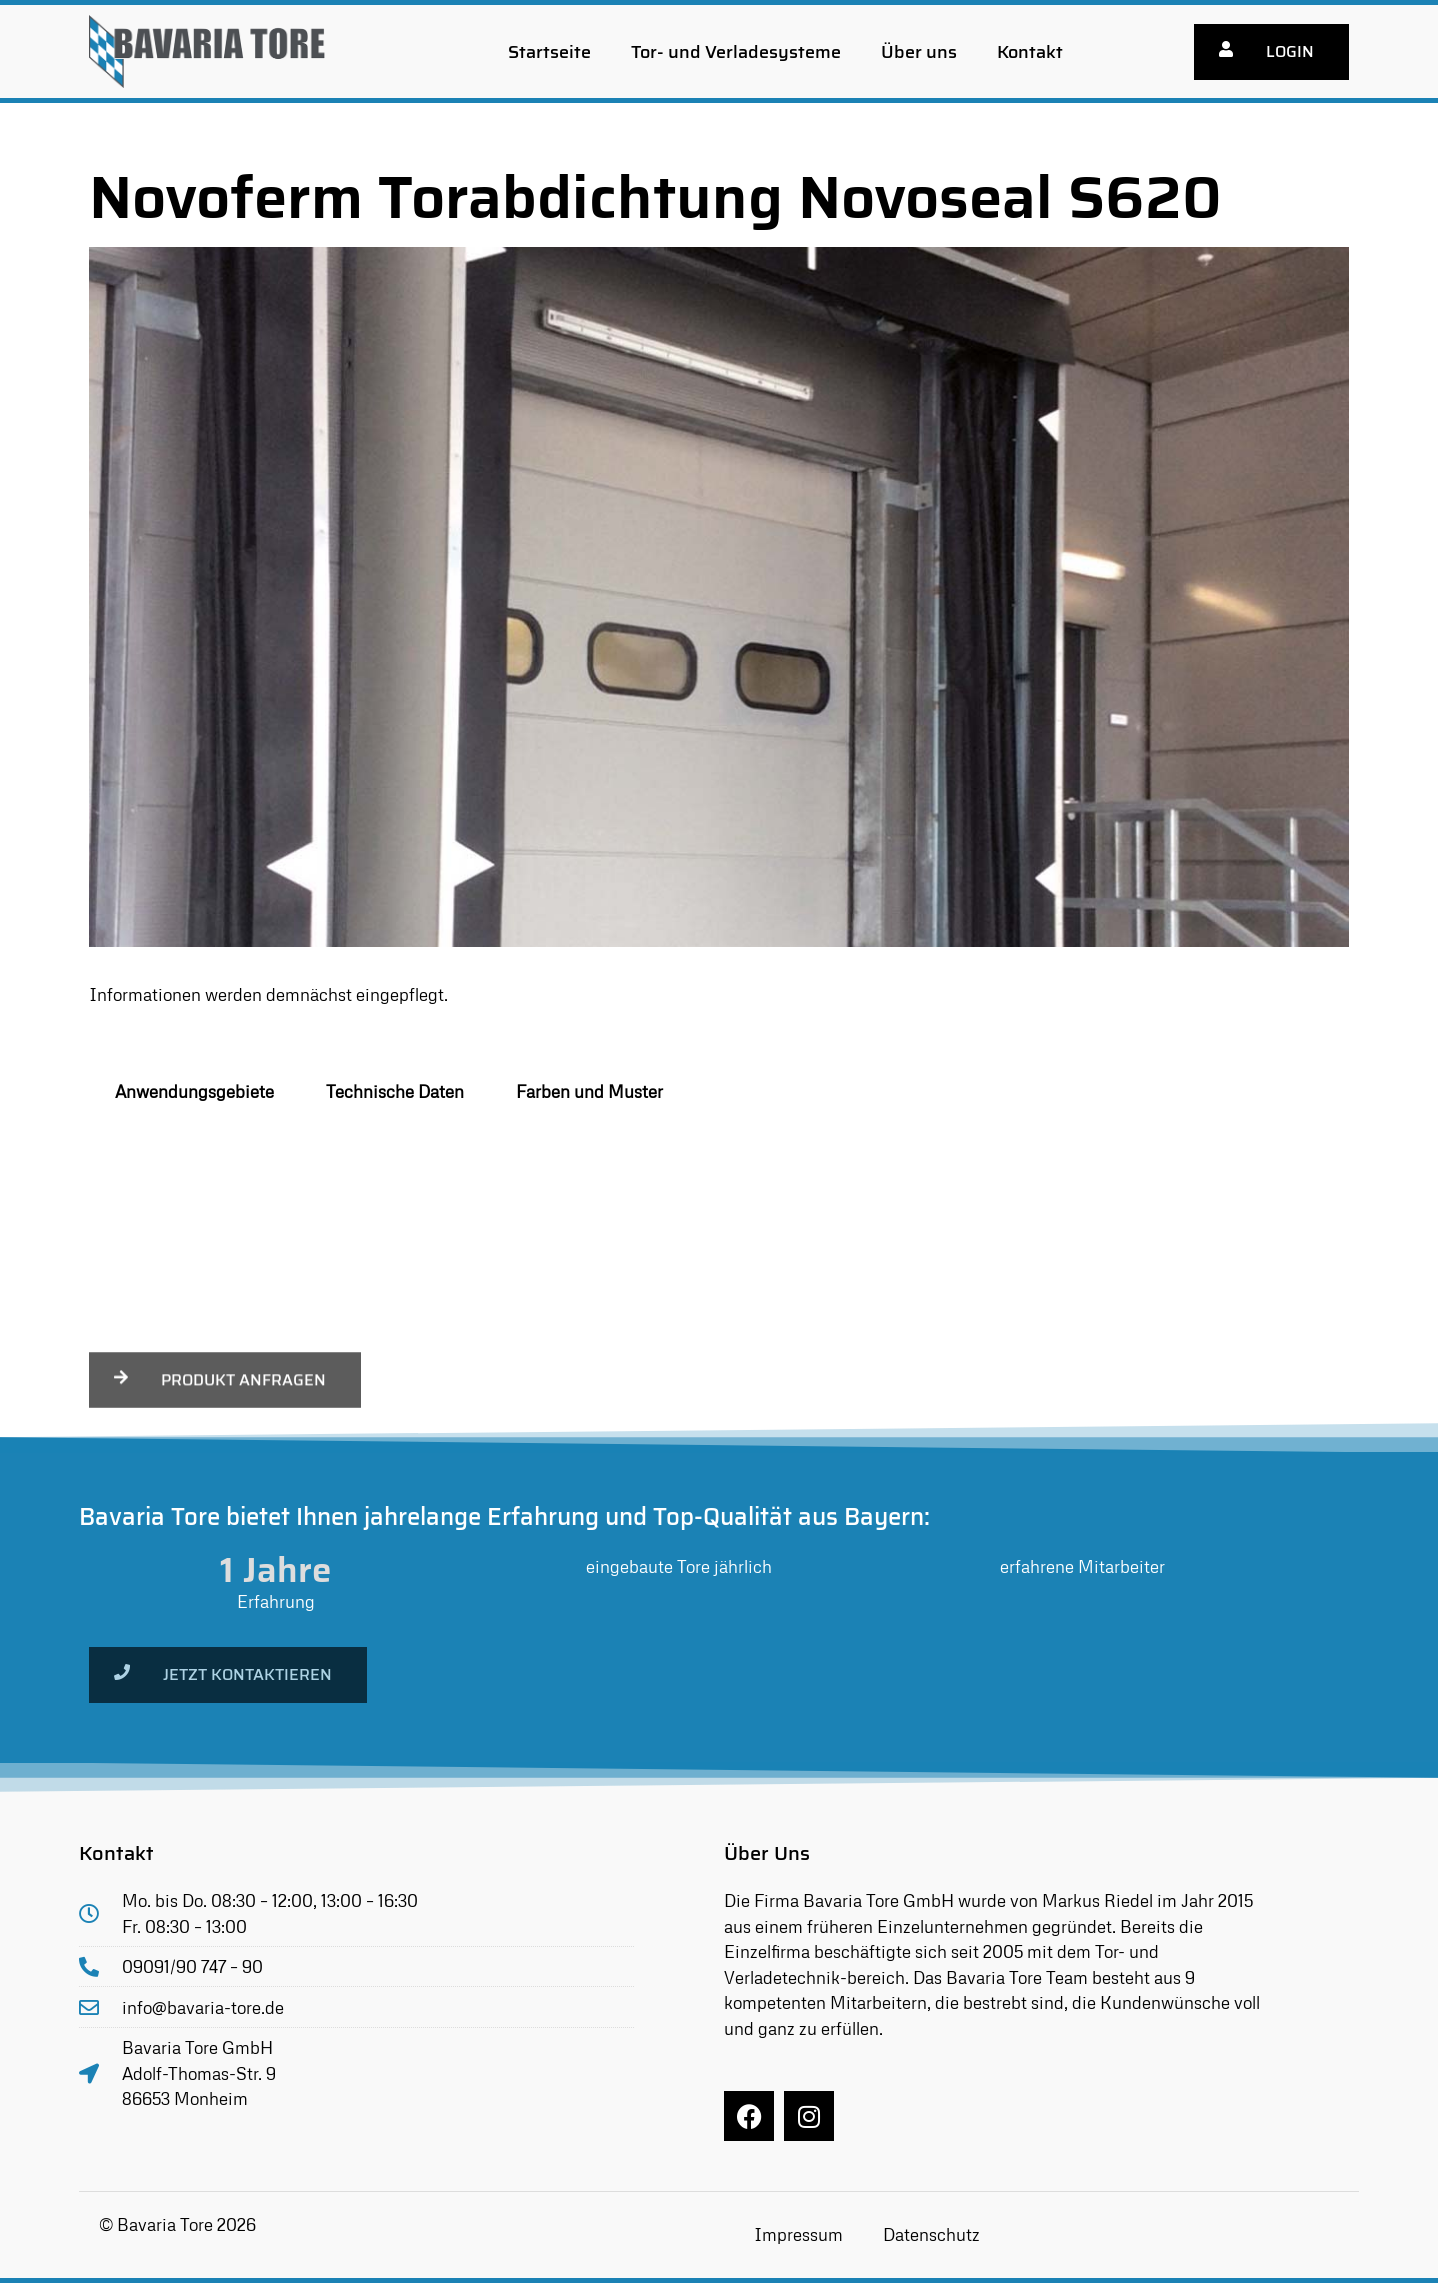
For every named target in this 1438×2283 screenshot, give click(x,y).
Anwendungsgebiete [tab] (194, 1091)
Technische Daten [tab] (395, 1091)
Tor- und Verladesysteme (736, 52)
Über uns (919, 52)
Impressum (798, 2234)
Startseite (549, 52)
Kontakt (1030, 52)
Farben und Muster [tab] (589, 1091)
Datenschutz (931, 2234)
